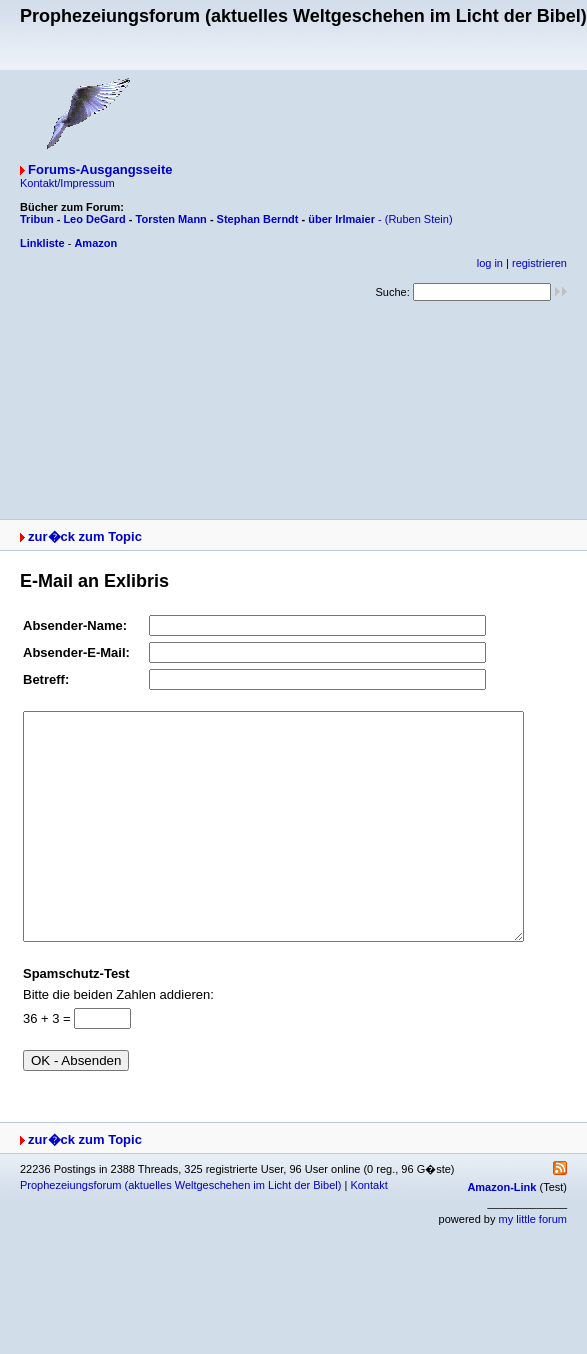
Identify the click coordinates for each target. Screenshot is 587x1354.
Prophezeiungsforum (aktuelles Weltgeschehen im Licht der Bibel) (180, 1230)
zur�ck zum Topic (85, 536)
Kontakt (368, 1230)
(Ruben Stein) (419, 219)
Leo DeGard (94, 219)
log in (490, 263)
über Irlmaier (341, 219)
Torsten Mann (171, 219)
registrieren (539, 263)
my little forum (533, 1264)
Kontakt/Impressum (67, 183)
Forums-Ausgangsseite (100, 169)
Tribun (37, 219)
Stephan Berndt (258, 219)
